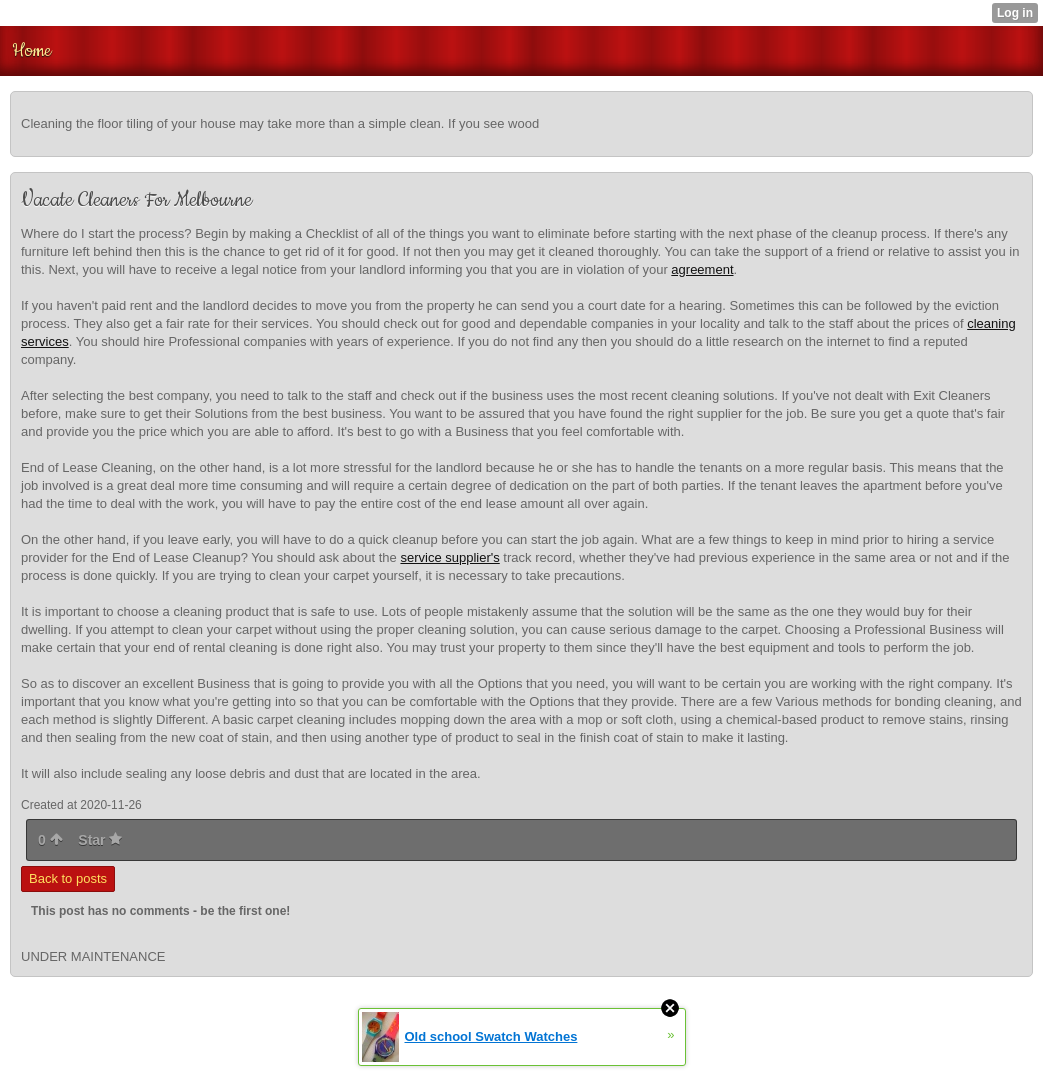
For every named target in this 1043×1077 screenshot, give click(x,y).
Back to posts (68, 878)
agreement (702, 269)
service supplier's (449, 557)
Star (100, 840)
